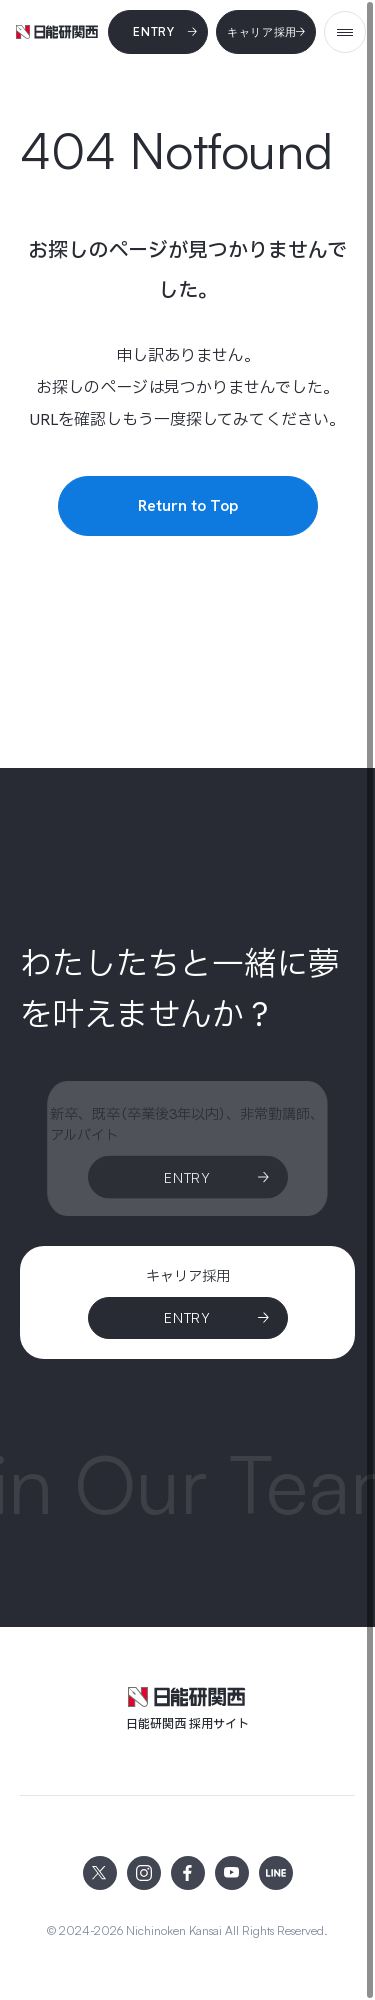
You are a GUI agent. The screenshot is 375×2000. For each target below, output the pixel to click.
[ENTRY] (188, 1318)
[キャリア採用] (266, 32)
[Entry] (158, 32)
